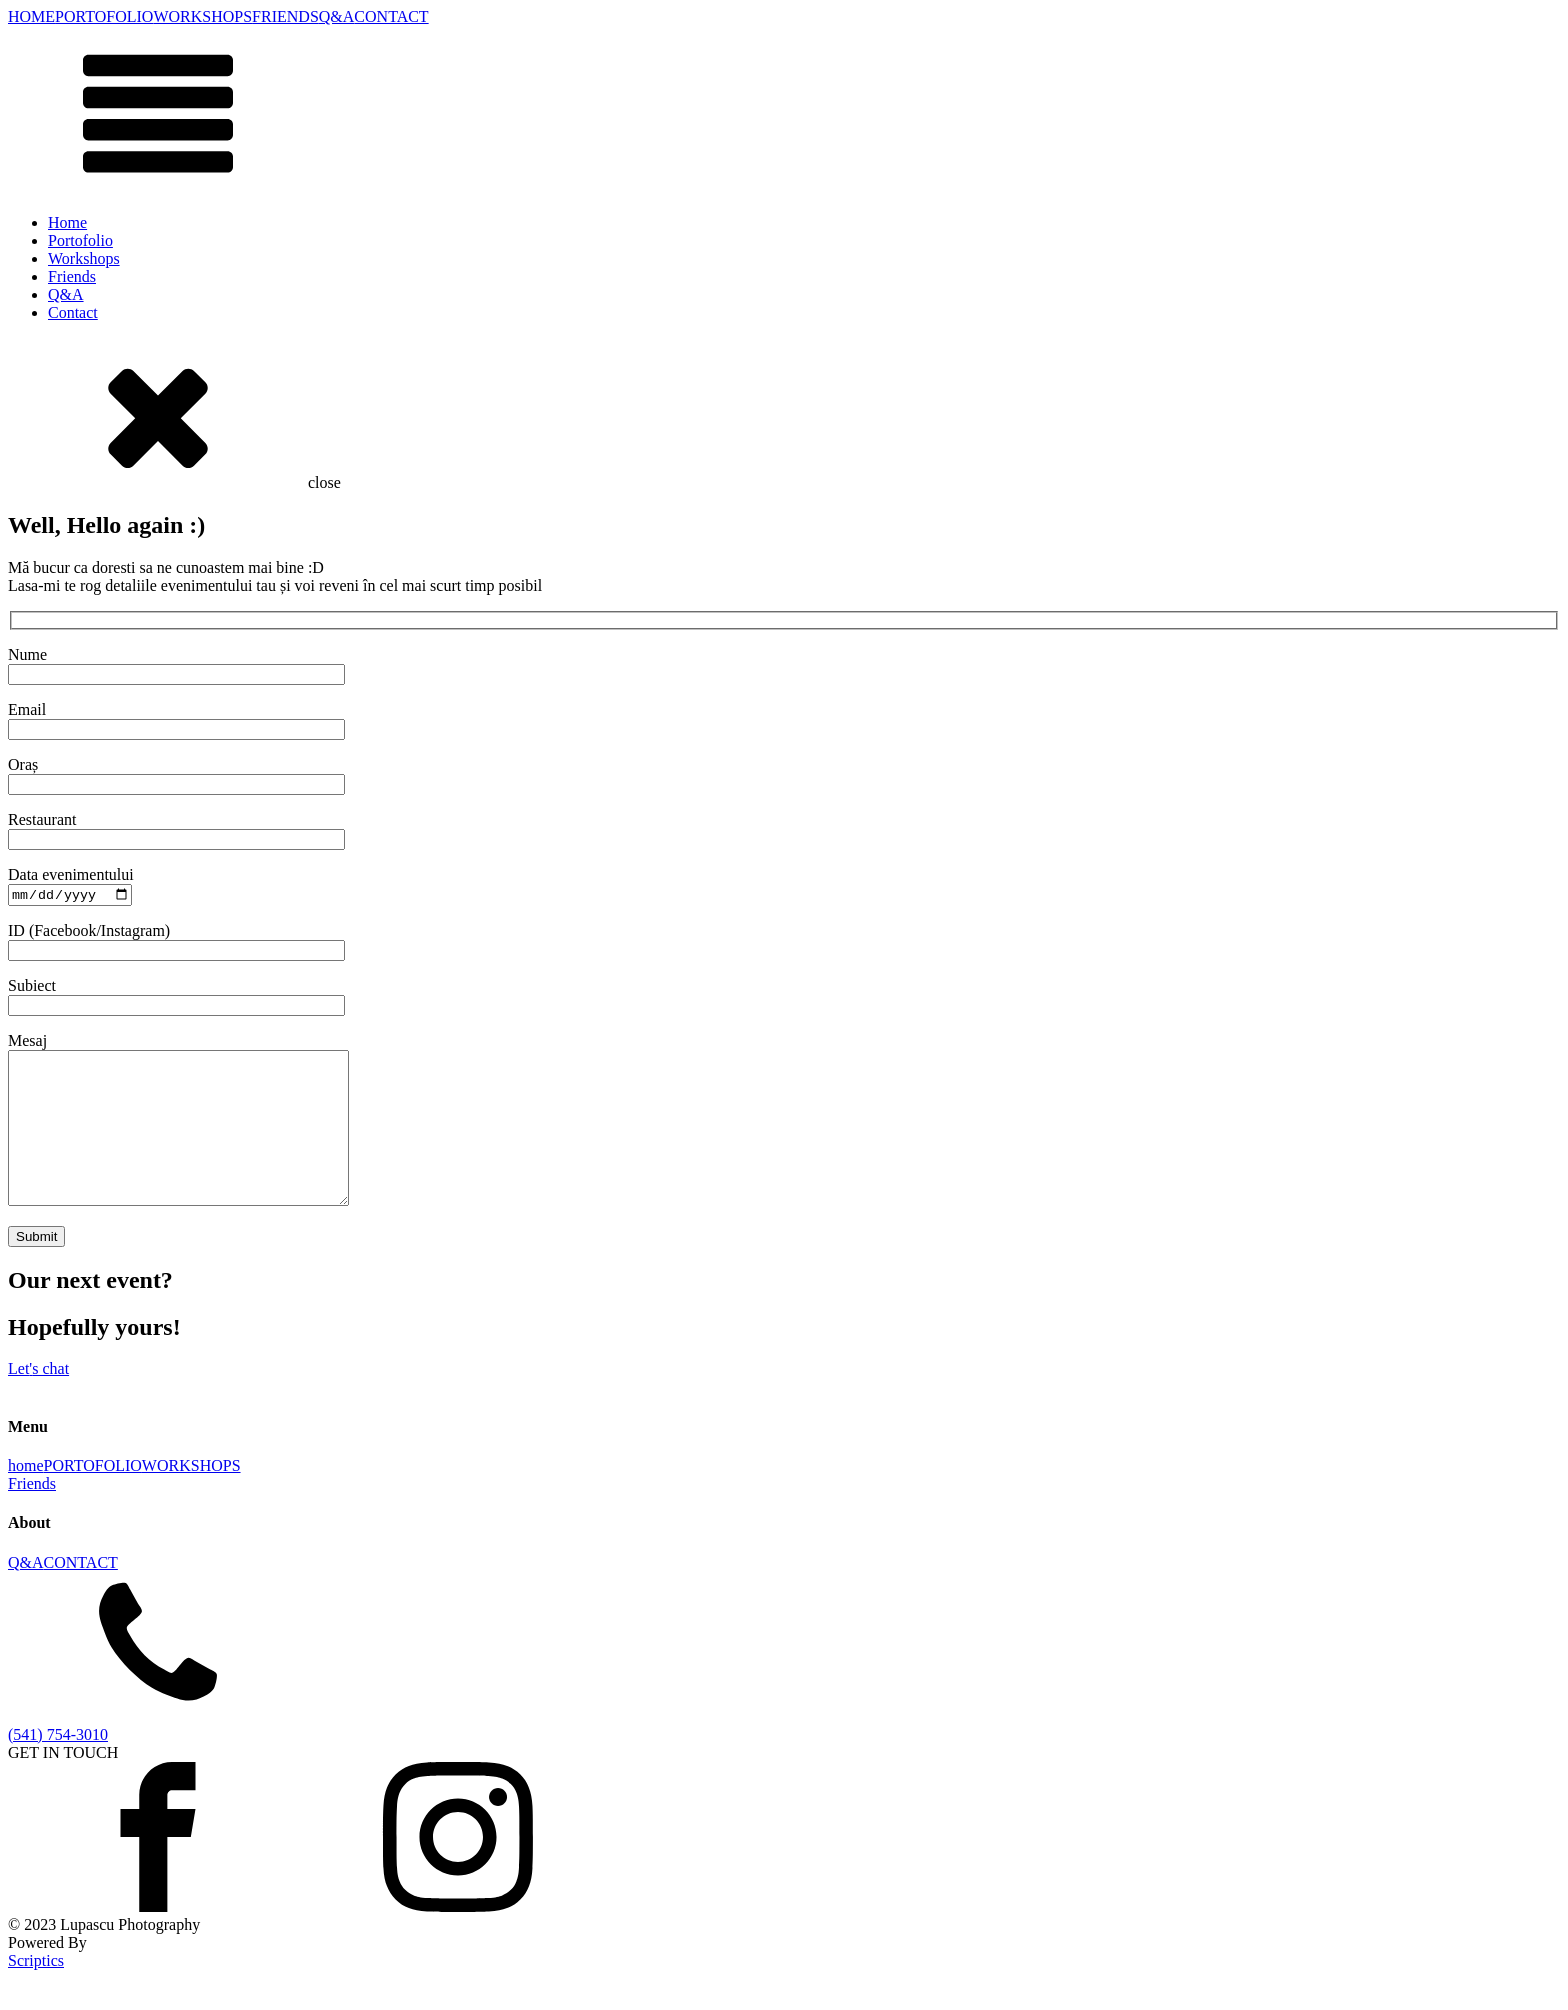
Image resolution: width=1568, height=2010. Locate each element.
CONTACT (391, 16)
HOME (31, 16)
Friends (72, 276)
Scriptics (36, 1992)
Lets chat (38, 1401)
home (26, 1498)
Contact (73, 312)
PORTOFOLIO (104, 16)
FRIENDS (285, 16)
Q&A (337, 16)
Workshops (84, 258)
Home (67, 222)
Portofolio (80, 240)
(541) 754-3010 (58, 1766)
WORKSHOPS (202, 16)
